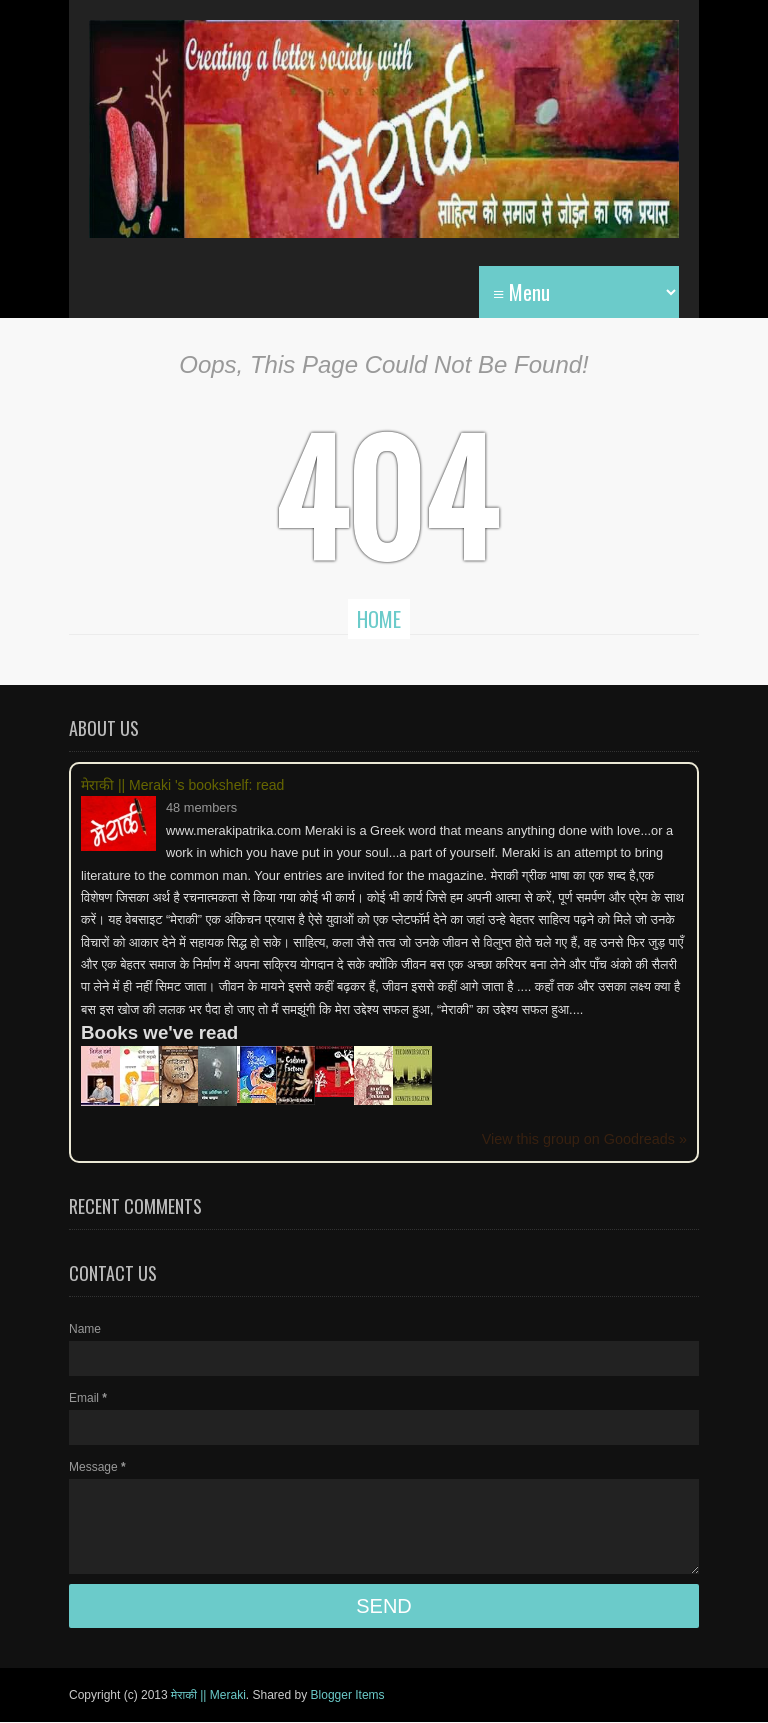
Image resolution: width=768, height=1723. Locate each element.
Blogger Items (348, 1695)
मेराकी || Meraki (208, 1695)
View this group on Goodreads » (584, 1139)
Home (379, 619)
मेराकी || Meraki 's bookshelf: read (182, 785)
